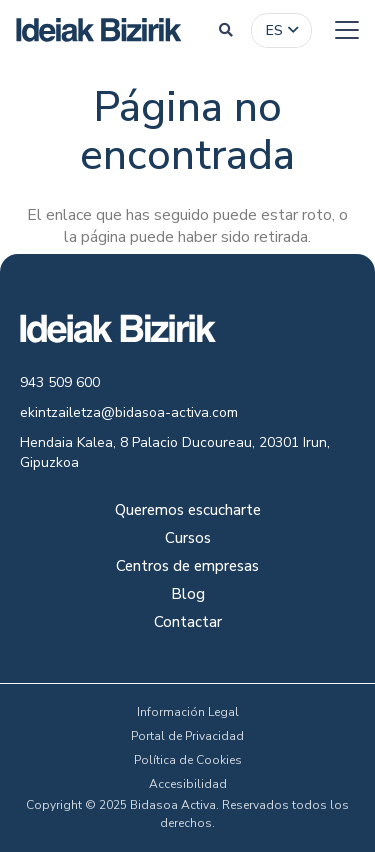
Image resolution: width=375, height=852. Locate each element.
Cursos (188, 539)
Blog (188, 595)
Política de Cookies (188, 760)
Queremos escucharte (188, 511)
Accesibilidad (188, 784)
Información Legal (188, 712)
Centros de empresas (187, 567)
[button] (225, 30)
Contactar (188, 623)
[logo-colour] (99, 30)
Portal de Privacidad (187, 736)
